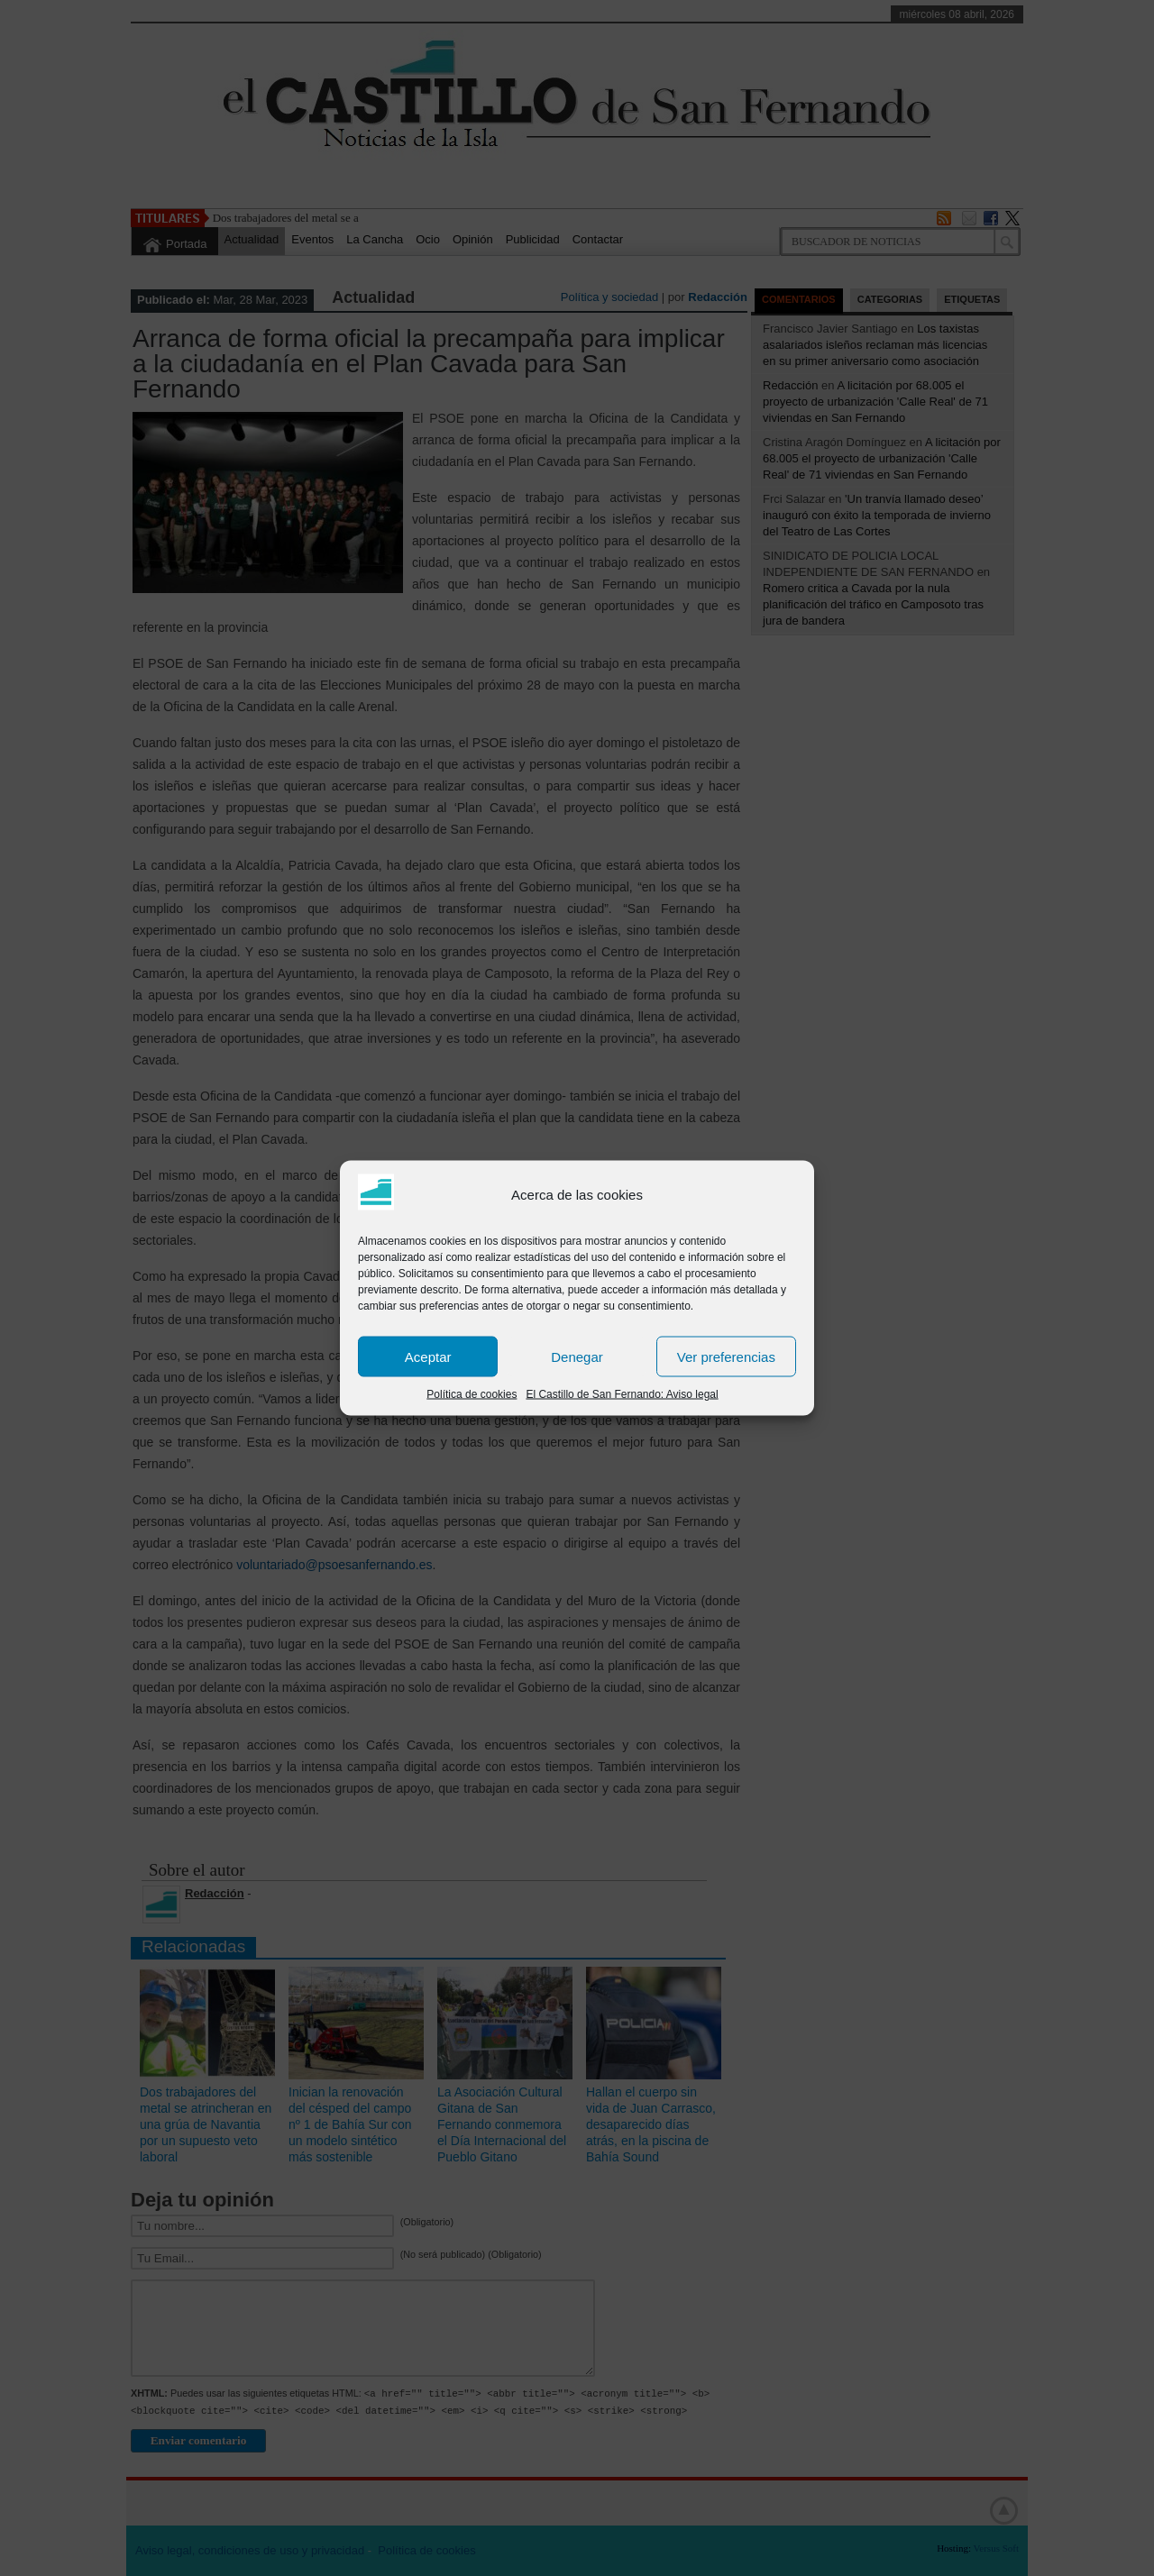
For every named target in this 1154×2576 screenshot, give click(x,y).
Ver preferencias (726, 1356)
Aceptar (428, 1356)
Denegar (577, 1356)
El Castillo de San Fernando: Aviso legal (622, 1394)
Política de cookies (471, 1394)
